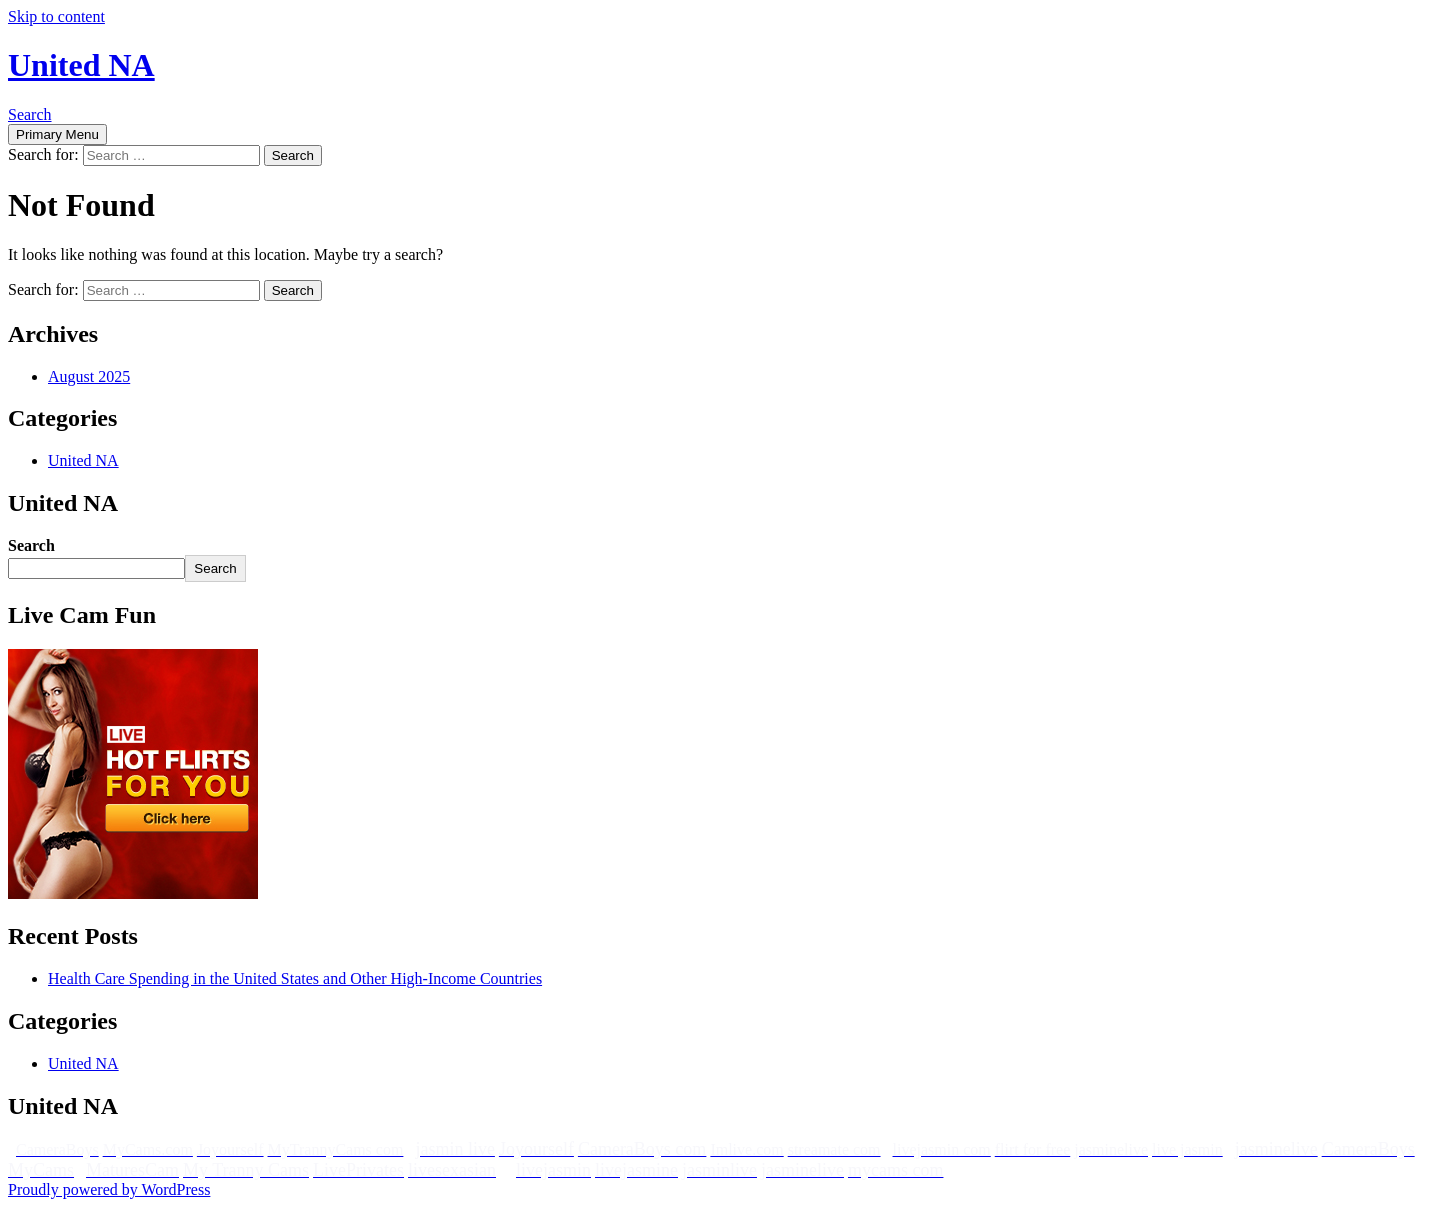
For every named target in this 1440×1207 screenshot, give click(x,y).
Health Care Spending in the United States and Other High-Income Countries (295, 978)
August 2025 (89, 376)
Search (30, 114)
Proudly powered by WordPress (109, 1189)
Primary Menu (57, 134)
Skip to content (56, 16)
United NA (81, 65)
